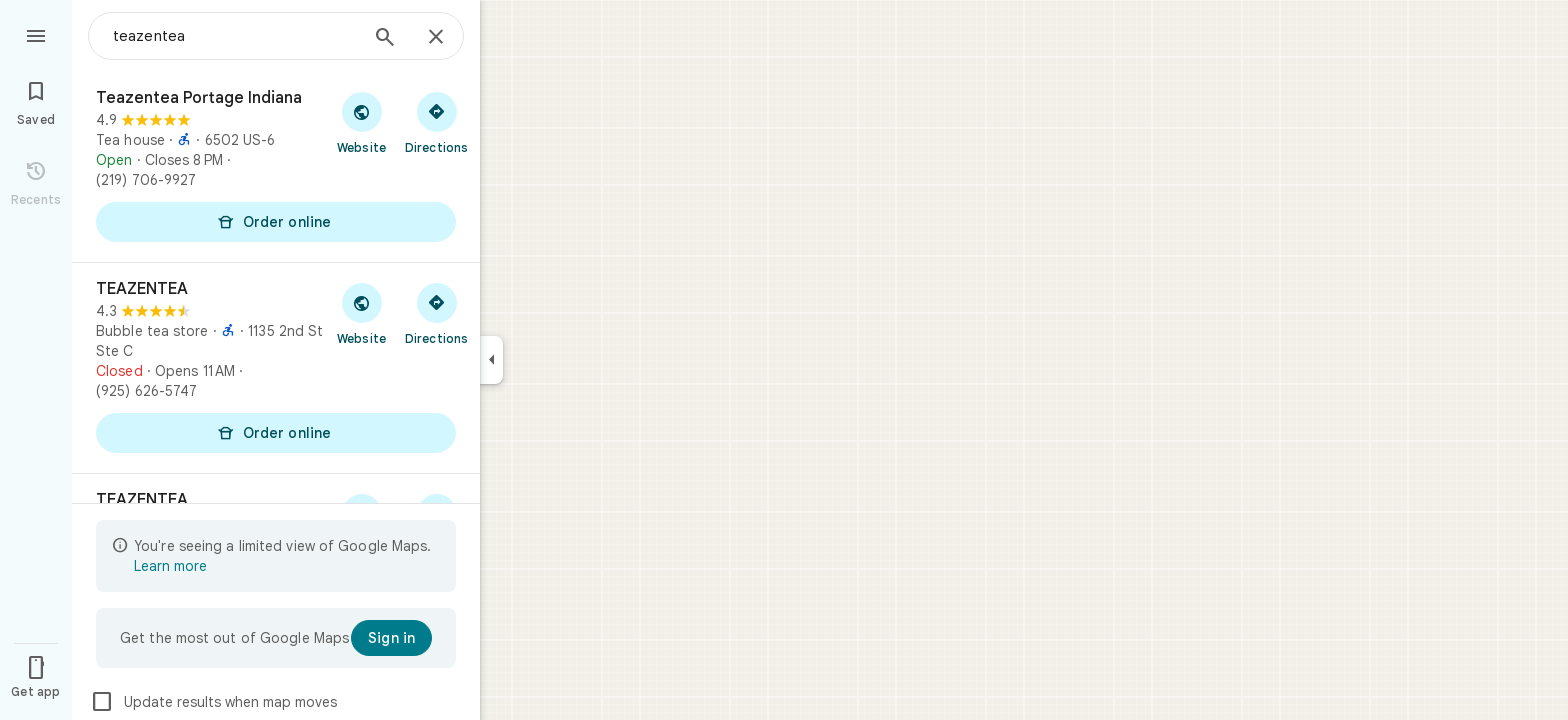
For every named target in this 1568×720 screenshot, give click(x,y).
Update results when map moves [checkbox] (213, 702)
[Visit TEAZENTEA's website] (361, 313)
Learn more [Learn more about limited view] (170, 566)
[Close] (436, 38)
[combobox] (235, 36)
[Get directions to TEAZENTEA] (436, 313)
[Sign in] (391, 638)
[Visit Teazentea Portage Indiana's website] (361, 122)
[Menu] (36, 34)
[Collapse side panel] (491, 360)
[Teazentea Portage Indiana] (276, 167)
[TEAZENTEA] (276, 368)
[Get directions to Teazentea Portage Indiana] (436, 122)
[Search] (385, 39)
